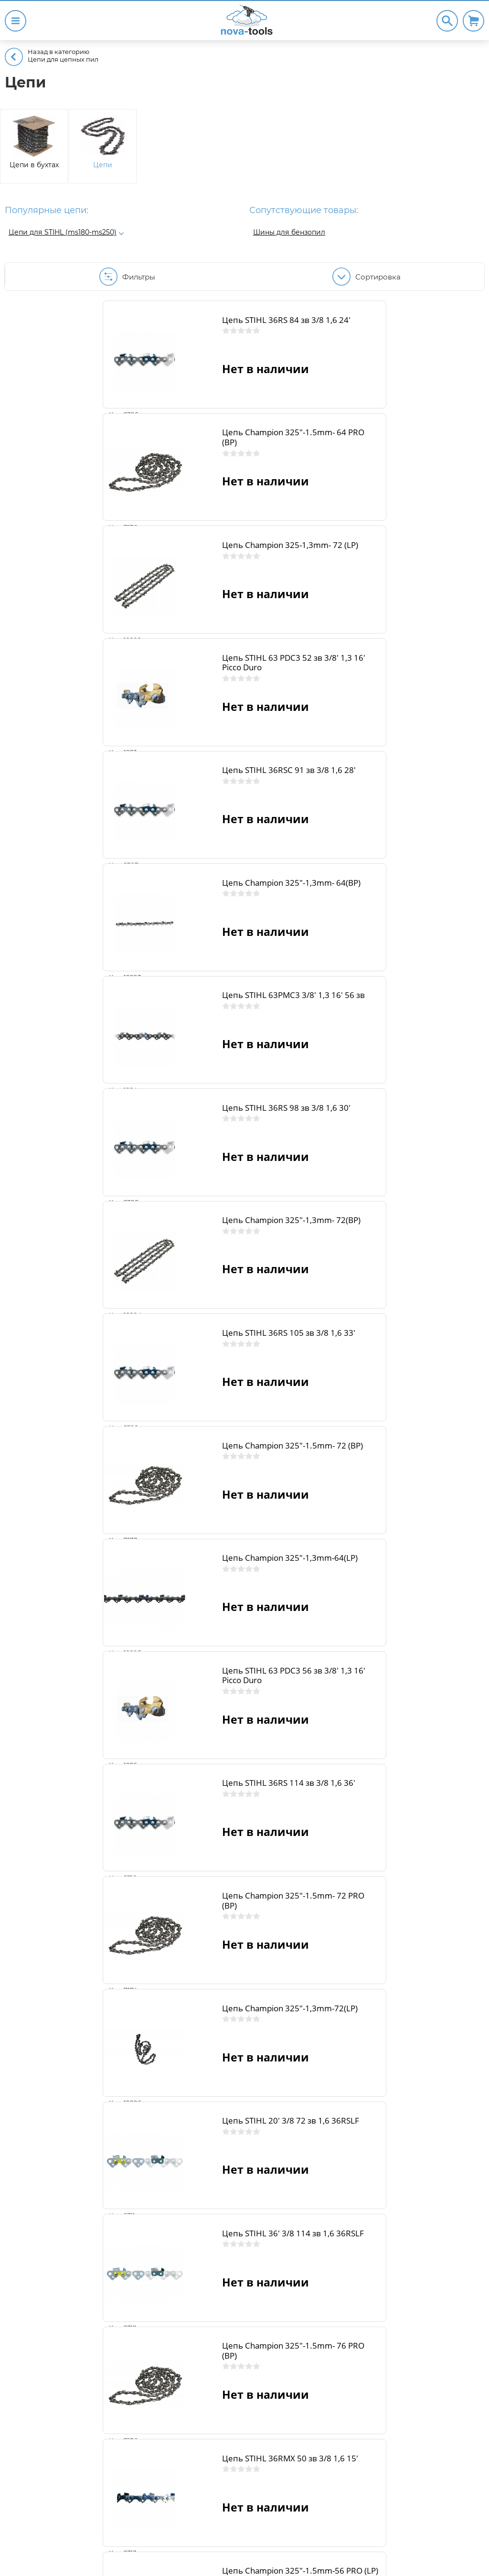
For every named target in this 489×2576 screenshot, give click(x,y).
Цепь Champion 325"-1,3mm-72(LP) (403, 1325)
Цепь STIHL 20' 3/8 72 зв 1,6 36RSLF (161, 1468)
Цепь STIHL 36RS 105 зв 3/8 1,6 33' (407, 897)
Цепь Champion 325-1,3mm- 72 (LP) (167, 469)
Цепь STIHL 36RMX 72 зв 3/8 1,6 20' (168, 2181)
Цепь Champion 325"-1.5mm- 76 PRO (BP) (169, 1610)
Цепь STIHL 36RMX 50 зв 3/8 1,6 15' (408, 1610)
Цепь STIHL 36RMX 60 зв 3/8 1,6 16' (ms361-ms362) (168, 1896)
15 (294, 2461)
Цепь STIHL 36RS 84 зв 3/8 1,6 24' (165, 326)
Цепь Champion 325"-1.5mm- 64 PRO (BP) (409, 326)
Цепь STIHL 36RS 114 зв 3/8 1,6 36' (407, 1182)
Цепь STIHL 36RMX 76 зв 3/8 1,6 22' (410, 2324)
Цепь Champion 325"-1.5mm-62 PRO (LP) (408, 1896)
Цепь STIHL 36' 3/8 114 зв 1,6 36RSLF (403, 1468)
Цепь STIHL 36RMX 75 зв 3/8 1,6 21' (167, 2324)
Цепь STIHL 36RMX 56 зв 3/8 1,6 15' (408, 1753)
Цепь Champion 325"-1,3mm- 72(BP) (163, 897)
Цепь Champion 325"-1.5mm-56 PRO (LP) (168, 1753)
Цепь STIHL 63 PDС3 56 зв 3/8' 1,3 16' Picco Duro (165, 1182)
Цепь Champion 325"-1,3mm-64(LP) (403, 1040)
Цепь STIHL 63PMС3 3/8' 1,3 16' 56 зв (167, 754)
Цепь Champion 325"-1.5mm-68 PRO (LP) (408, 2181)
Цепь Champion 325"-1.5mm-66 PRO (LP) (408, 2039)
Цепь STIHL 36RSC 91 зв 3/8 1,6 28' (167, 612)
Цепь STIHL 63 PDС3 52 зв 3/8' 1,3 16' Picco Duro (405, 469)
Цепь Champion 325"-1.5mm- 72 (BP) (169, 1040)
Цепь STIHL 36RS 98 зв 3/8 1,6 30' (404, 754)
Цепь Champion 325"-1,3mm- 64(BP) (403, 612)
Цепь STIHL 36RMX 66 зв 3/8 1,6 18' (168, 2039)
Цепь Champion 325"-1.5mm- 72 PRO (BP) (169, 1325)
